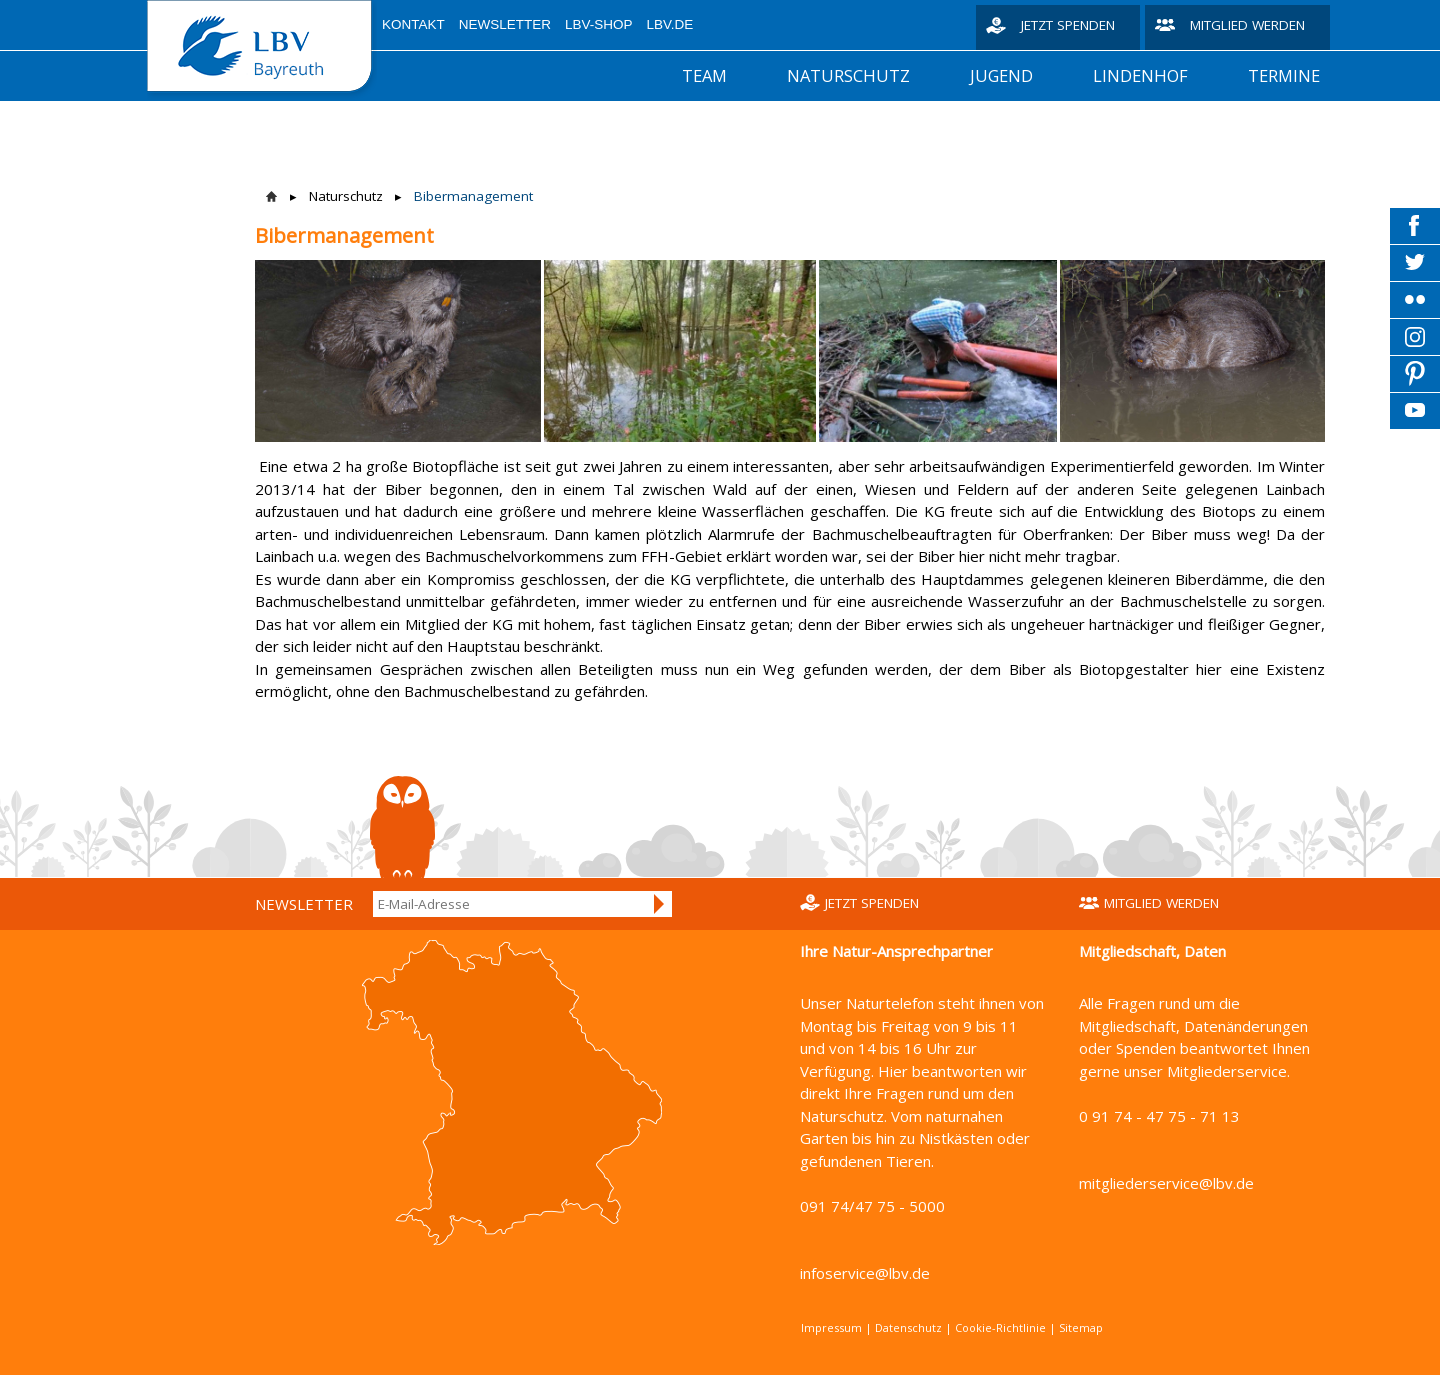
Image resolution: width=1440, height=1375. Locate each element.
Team (704, 75)
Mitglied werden (1247, 25)
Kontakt (413, 24)
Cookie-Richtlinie (1000, 1327)
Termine (1284, 75)
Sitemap (1081, 1327)
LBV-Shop (599, 24)
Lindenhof (1140, 75)
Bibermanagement (473, 196)
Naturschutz (848, 75)
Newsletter (505, 24)
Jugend (1001, 75)
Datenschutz (908, 1327)
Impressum (831, 1327)
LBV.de (670, 24)
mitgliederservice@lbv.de (1166, 1183)
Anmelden (660, 904)
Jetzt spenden (1068, 25)
